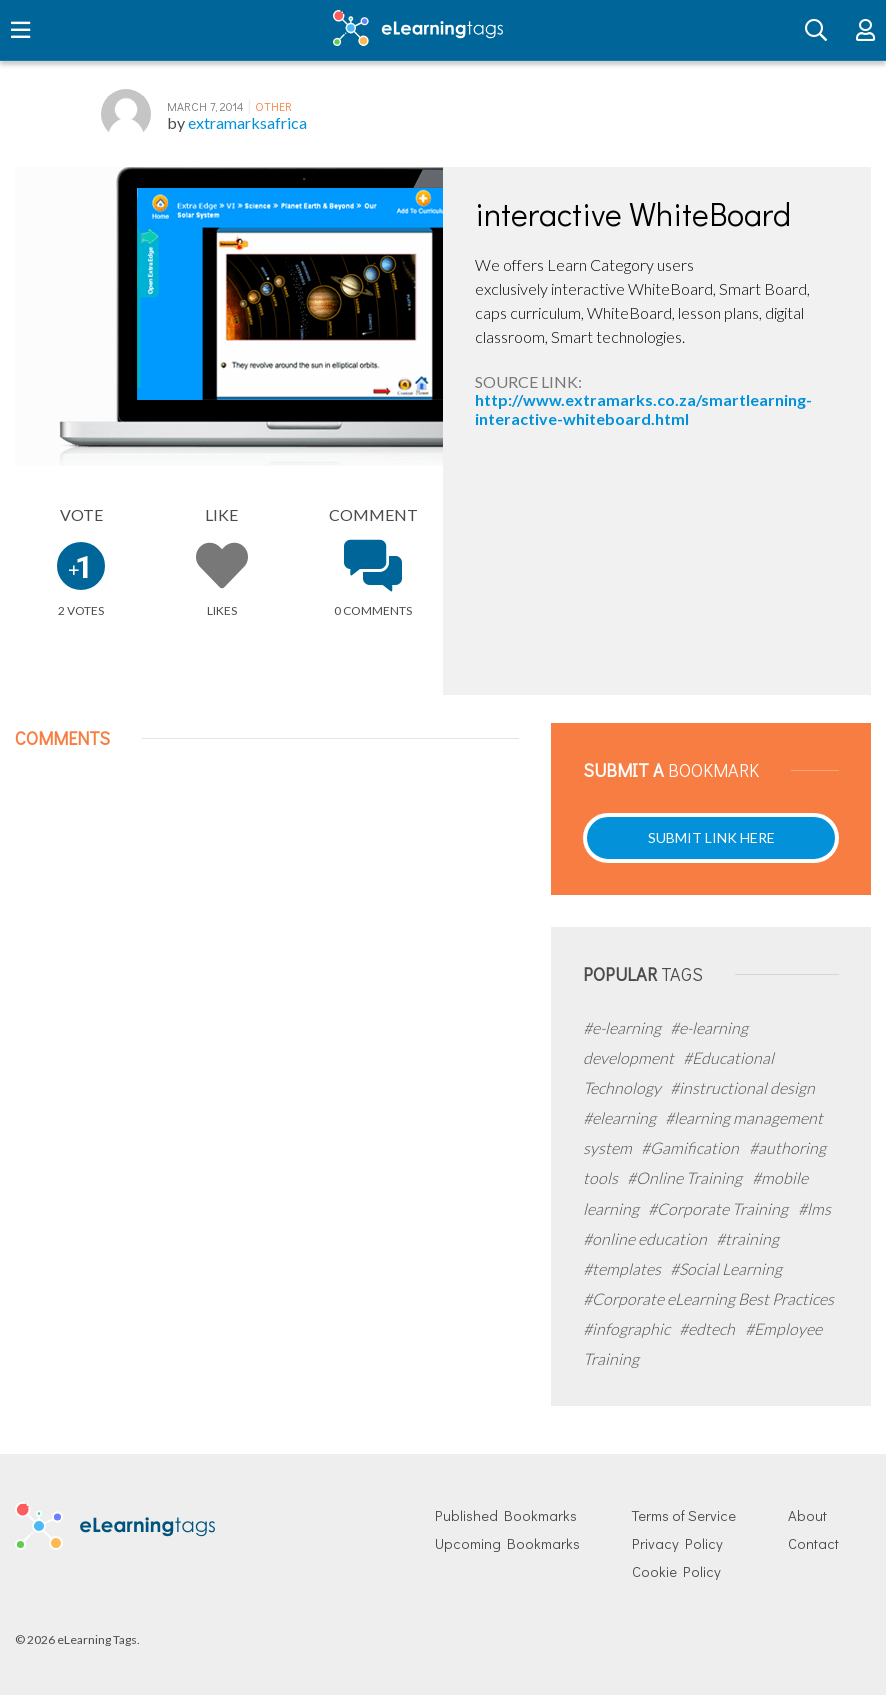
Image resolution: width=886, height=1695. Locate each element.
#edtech (708, 1328)
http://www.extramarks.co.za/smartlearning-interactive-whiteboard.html (643, 408)
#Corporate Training (719, 1208)
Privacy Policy (677, 1543)
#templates (623, 1268)
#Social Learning (726, 1268)
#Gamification (691, 1147)
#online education (646, 1238)
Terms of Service (684, 1515)
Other (273, 106)
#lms (814, 1208)
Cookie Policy (676, 1571)
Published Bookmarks (506, 1515)
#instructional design (742, 1087)
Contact (813, 1543)
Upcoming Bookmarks (507, 1543)
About (807, 1515)
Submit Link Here (711, 837)
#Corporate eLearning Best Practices (708, 1298)
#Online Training (686, 1177)
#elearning (621, 1117)
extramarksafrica (247, 122)
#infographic (628, 1328)
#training (747, 1238)
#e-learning (623, 1027)
